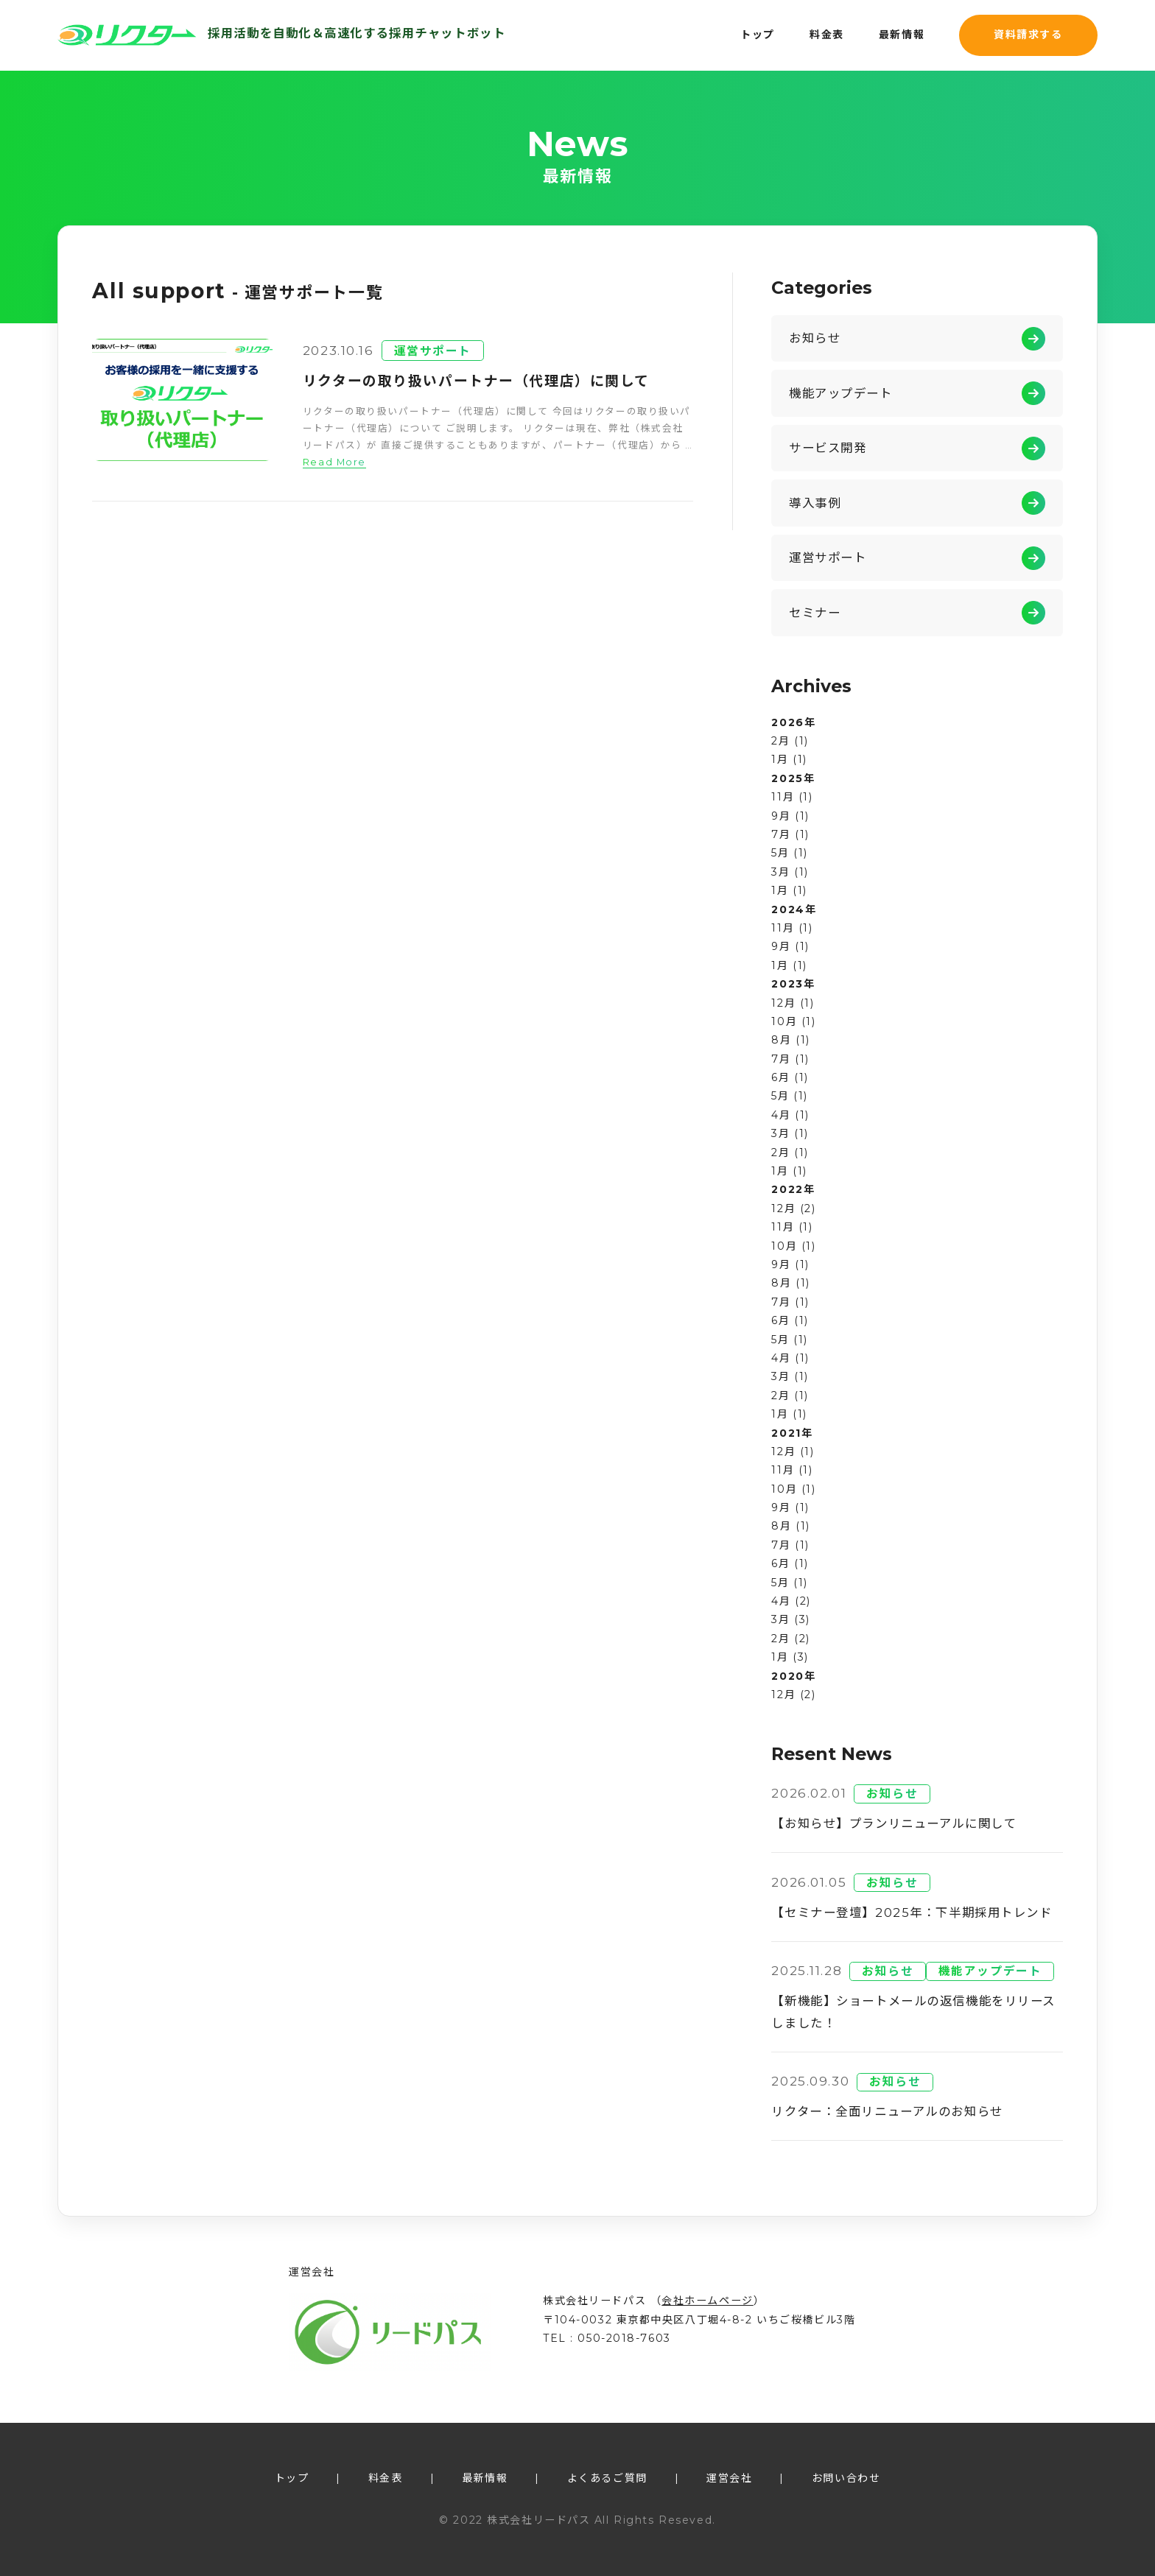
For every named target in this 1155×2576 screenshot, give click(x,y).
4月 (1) (790, 1115)
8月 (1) (790, 1039)
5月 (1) (789, 852)
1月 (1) (789, 759)
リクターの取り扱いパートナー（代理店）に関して (476, 381)
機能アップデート (841, 393)
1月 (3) (789, 1657)
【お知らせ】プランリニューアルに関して (894, 1823)
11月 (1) (791, 796)
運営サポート (432, 351)
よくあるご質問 (607, 2478)
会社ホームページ (707, 2300)
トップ (757, 34)
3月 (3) (790, 1619)
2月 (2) (790, 1638)
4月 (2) (790, 1601)
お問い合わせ (846, 2478)
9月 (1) (790, 816)
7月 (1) (790, 834)
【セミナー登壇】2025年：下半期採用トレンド (911, 1912)
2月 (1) (789, 740)
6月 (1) (789, 1077)
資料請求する (1028, 34)
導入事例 (814, 503)
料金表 (827, 34)
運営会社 (729, 2478)
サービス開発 (827, 447)
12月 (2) (793, 1208)
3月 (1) (789, 872)
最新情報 (901, 34)
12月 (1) (792, 1003)
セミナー (814, 612)
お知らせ (814, 338)
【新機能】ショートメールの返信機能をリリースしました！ (913, 2011)
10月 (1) (793, 1021)
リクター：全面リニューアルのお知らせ (887, 2111)
